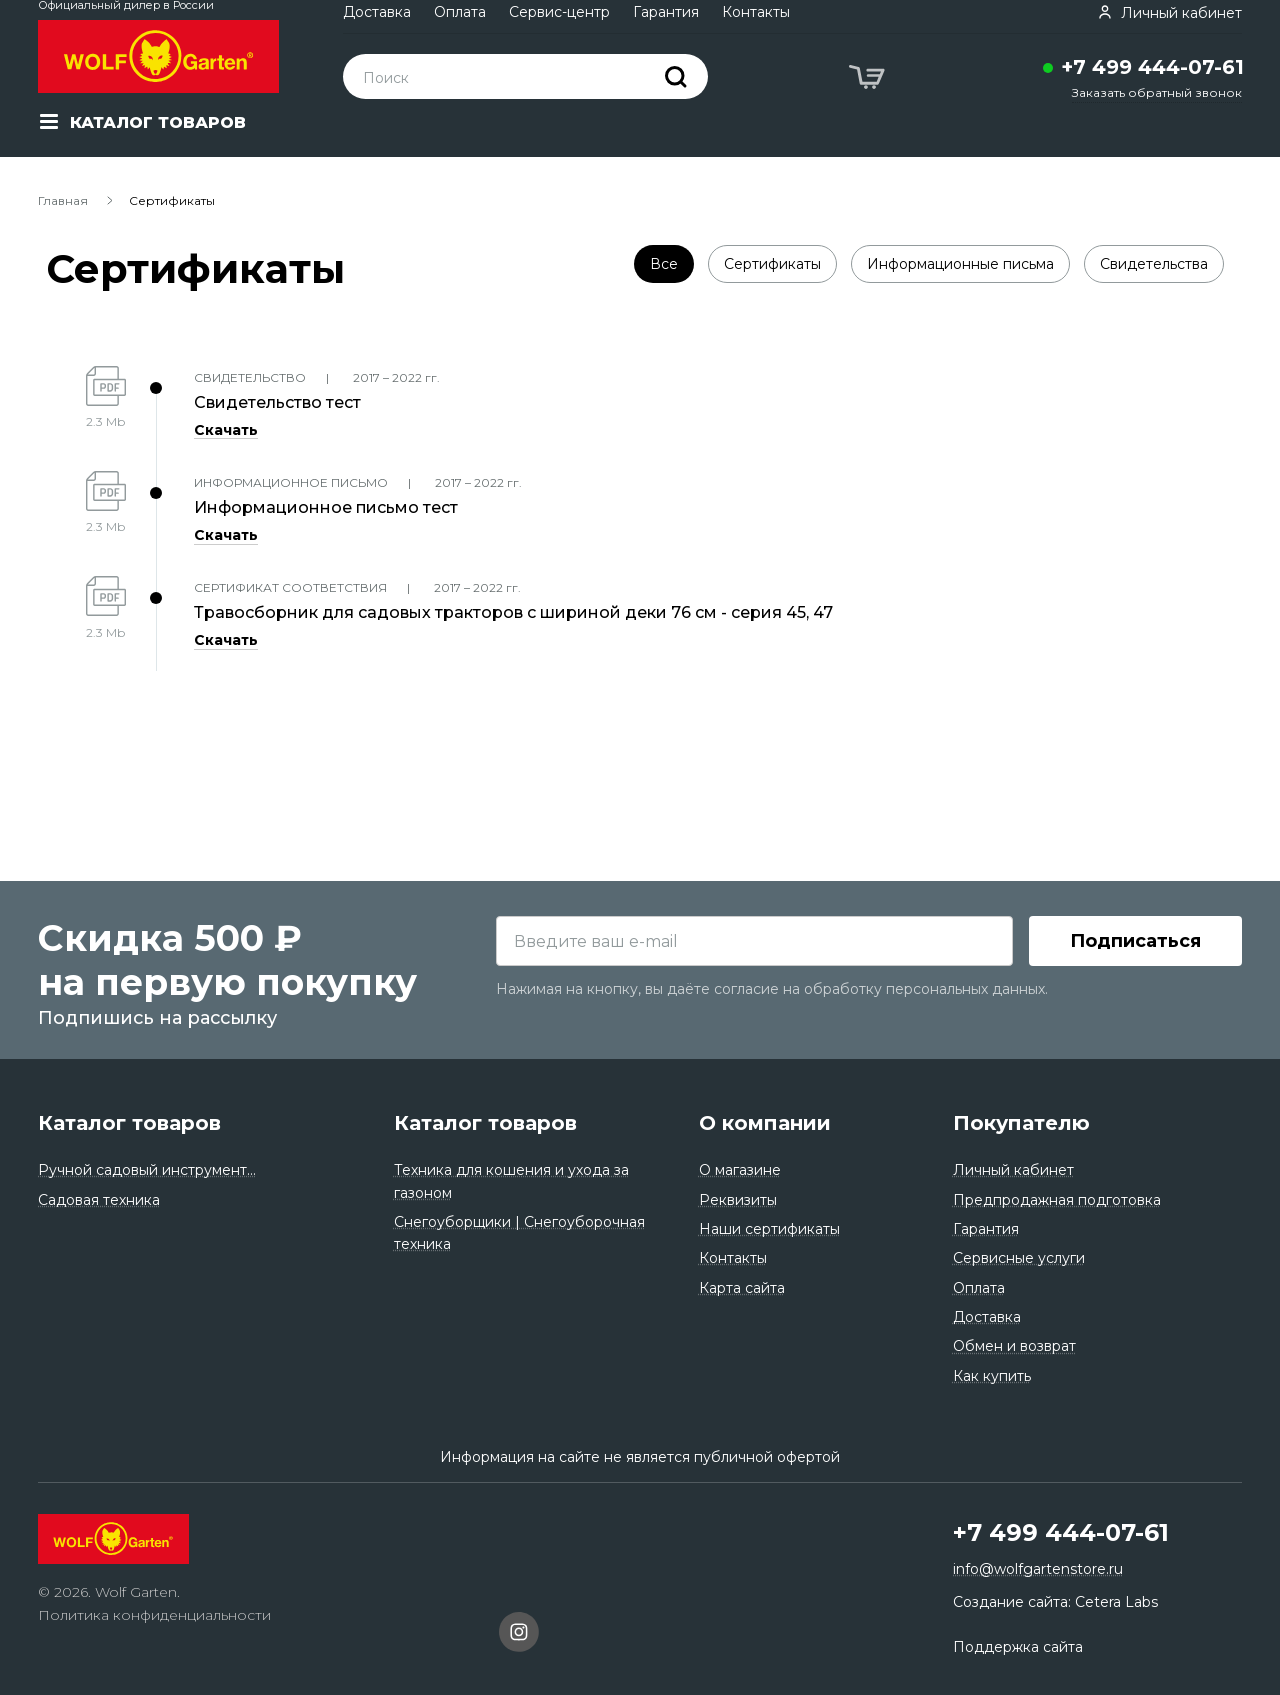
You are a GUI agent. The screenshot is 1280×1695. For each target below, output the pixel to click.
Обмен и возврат (1014, 1346)
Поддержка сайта (1018, 1647)
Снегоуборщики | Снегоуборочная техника (519, 1233)
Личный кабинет (1013, 1170)
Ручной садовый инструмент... (147, 1170)
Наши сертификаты (769, 1229)
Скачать (226, 430)
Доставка (377, 12)
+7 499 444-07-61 (1152, 67)
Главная (63, 200)
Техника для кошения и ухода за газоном (511, 1181)
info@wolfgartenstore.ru (1038, 1569)
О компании (765, 1123)
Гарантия (666, 12)
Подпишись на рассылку (157, 1018)
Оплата (460, 12)
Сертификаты (772, 264)
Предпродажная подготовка (1057, 1200)
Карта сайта (742, 1288)
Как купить (992, 1376)
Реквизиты (738, 1200)
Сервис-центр (559, 12)
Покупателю (1021, 1123)
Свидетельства (1154, 264)
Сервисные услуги (1019, 1258)
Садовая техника (99, 1200)
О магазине (740, 1170)
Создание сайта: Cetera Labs (1055, 1602)
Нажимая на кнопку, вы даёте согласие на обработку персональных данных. (772, 989)
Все (664, 264)
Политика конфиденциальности (154, 1615)
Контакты (756, 12)
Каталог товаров (129, 1123)
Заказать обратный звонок (1157, 92)
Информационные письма (960, 264)
